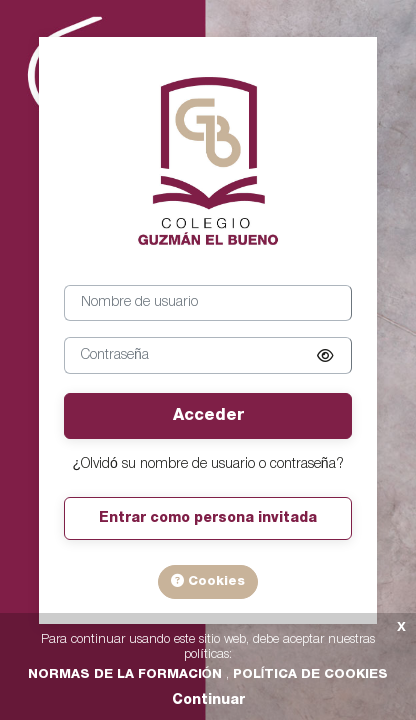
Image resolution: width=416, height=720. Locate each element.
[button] (325, 356)
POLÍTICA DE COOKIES (311, 674)
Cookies (208, 580)
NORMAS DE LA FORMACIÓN (127, 674)
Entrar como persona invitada (208, 518)
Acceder (208, 416)
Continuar (208, 700)
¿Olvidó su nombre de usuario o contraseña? (207, 464)
